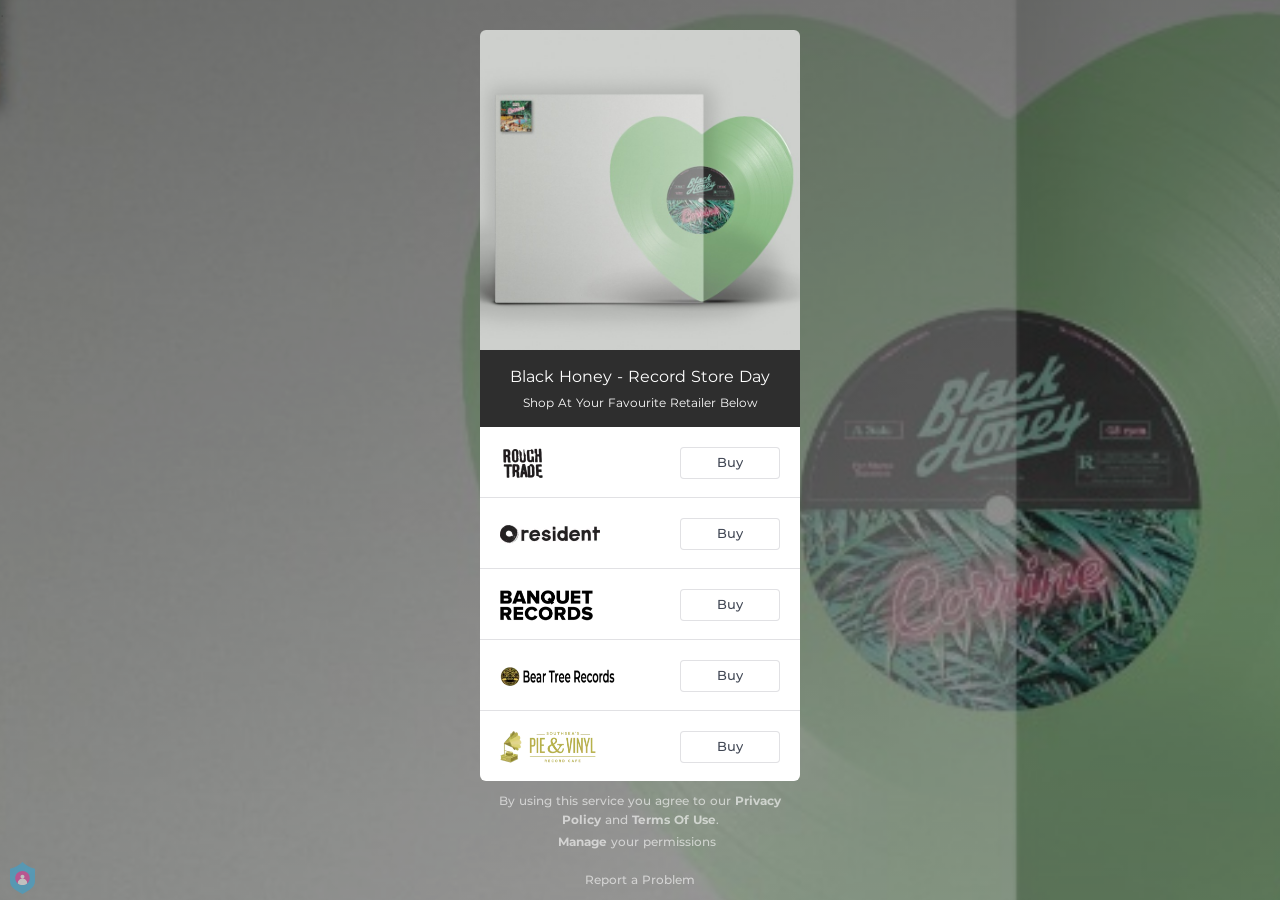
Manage (582, 841)
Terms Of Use (674, 819)
